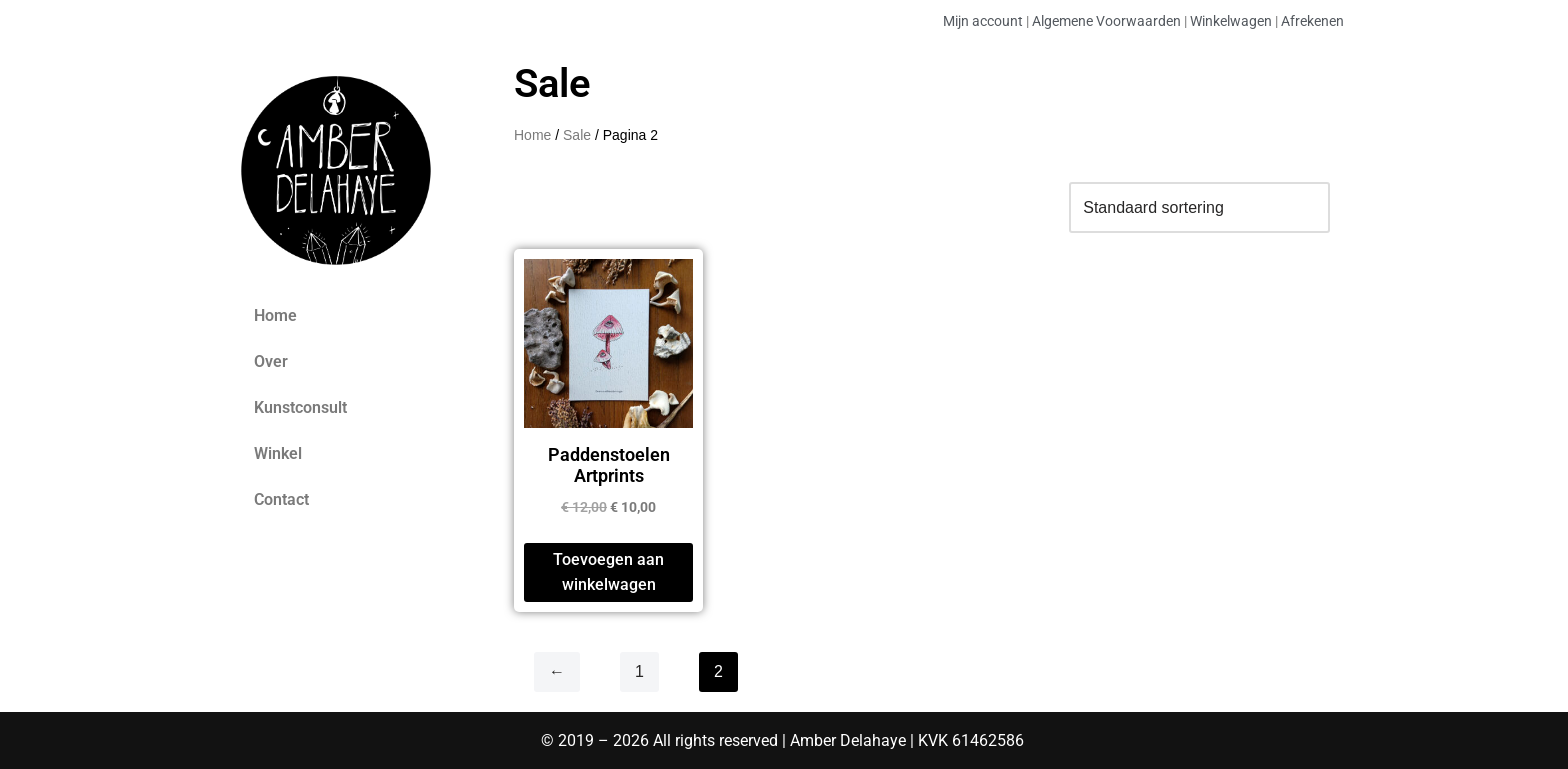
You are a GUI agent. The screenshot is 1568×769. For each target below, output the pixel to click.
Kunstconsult (300, 407)
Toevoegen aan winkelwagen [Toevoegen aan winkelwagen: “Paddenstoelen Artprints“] (608, 572)
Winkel (278, 453)
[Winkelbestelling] (1199, 207)
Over (271, 361)
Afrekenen (1312, 21)
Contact (281, 499)
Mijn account (983, 21)
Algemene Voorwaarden (1106, 21)
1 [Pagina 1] (639, 671)
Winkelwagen (1231, 21)
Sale (577, 135)
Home (275, 315)
